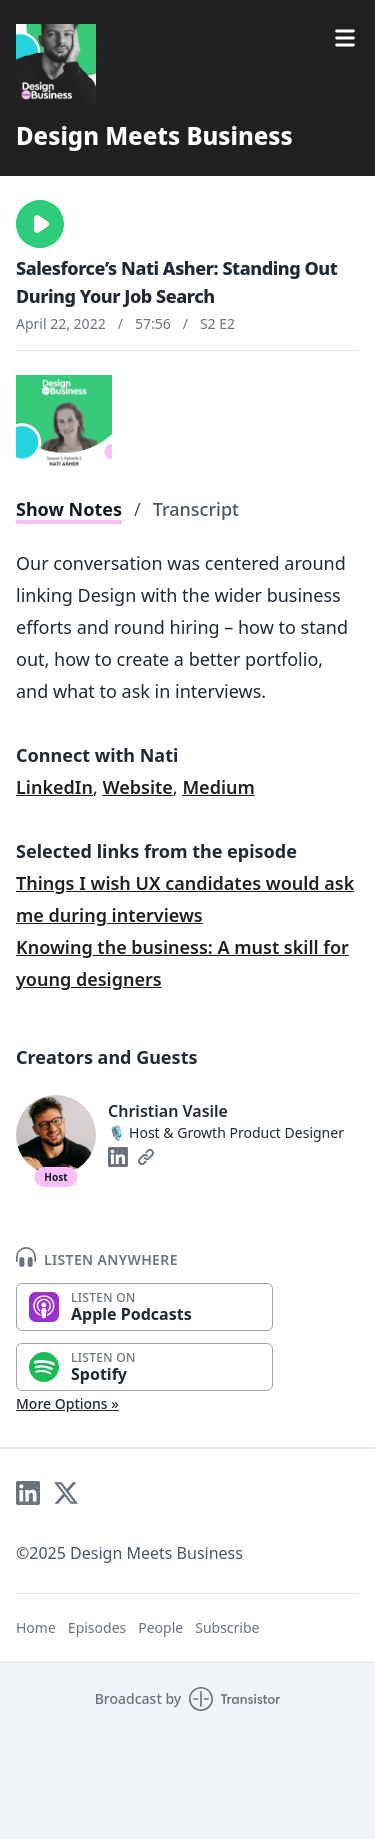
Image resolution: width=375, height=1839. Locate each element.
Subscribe (227, 1627)
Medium (218, 787)
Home (36, 1627)
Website (137, 787)
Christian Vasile (168, 1111)
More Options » (67, 1403)
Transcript (196, 509)
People (160, 1627)
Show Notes (69, 509)
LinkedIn (54, 787)
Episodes (97, 1627)
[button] (40, 224)
